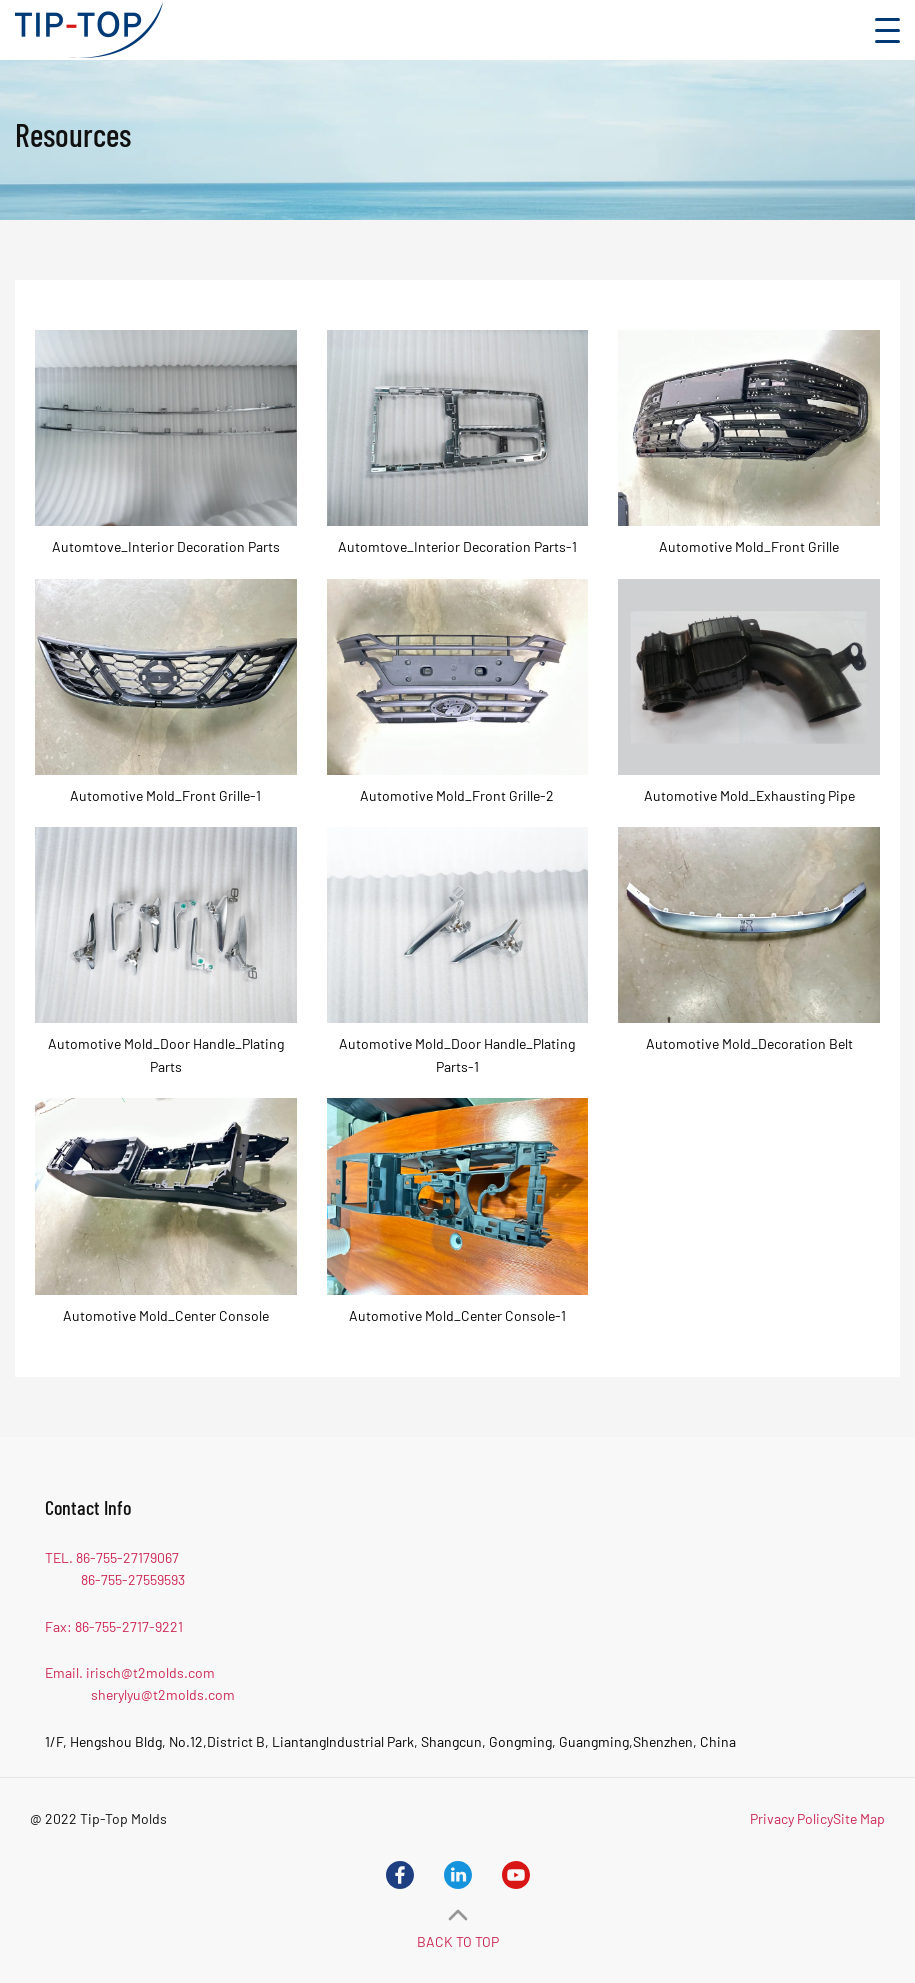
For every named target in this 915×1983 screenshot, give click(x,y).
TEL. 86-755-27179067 (112, 1557)
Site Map (859, 1818)
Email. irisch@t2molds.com (130, 1672)
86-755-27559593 (133, 1579)
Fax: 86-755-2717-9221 (114, 1626)
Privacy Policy (791, 1818)
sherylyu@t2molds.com (163, 1694)
